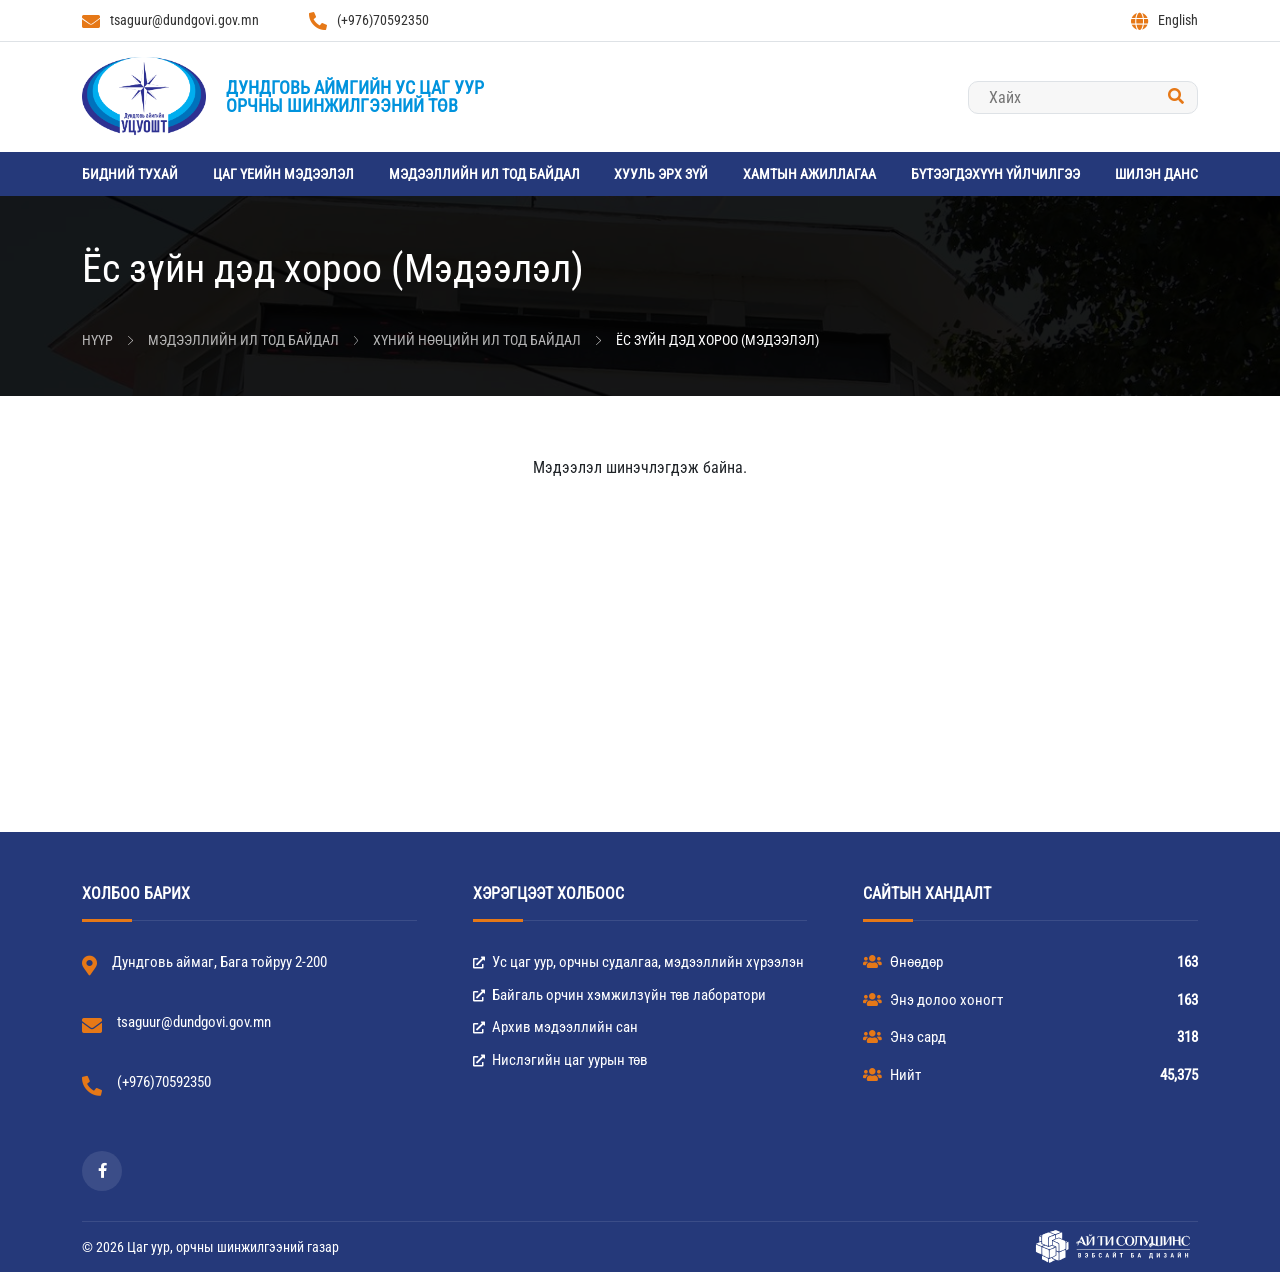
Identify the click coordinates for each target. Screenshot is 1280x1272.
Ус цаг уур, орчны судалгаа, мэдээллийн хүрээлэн (638, 962)
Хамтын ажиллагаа (809, 174)
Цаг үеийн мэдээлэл (283, 174)
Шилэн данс (1156, 174)
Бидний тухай (130, 174)
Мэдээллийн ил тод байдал (484, 174)
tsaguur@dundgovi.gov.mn (170, 21)
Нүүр (97, 340)
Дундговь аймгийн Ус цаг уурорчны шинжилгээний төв (355, 96)
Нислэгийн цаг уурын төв (560, 1060)
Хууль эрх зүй (661, 174)
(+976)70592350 (369, 21)
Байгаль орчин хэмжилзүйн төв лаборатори (619, 995)
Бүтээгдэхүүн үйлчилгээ (995, 174)
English (1164, 21)
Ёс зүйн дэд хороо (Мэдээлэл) (717, 340)
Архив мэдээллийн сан (555, 1027)
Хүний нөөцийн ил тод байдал (477, 340)
